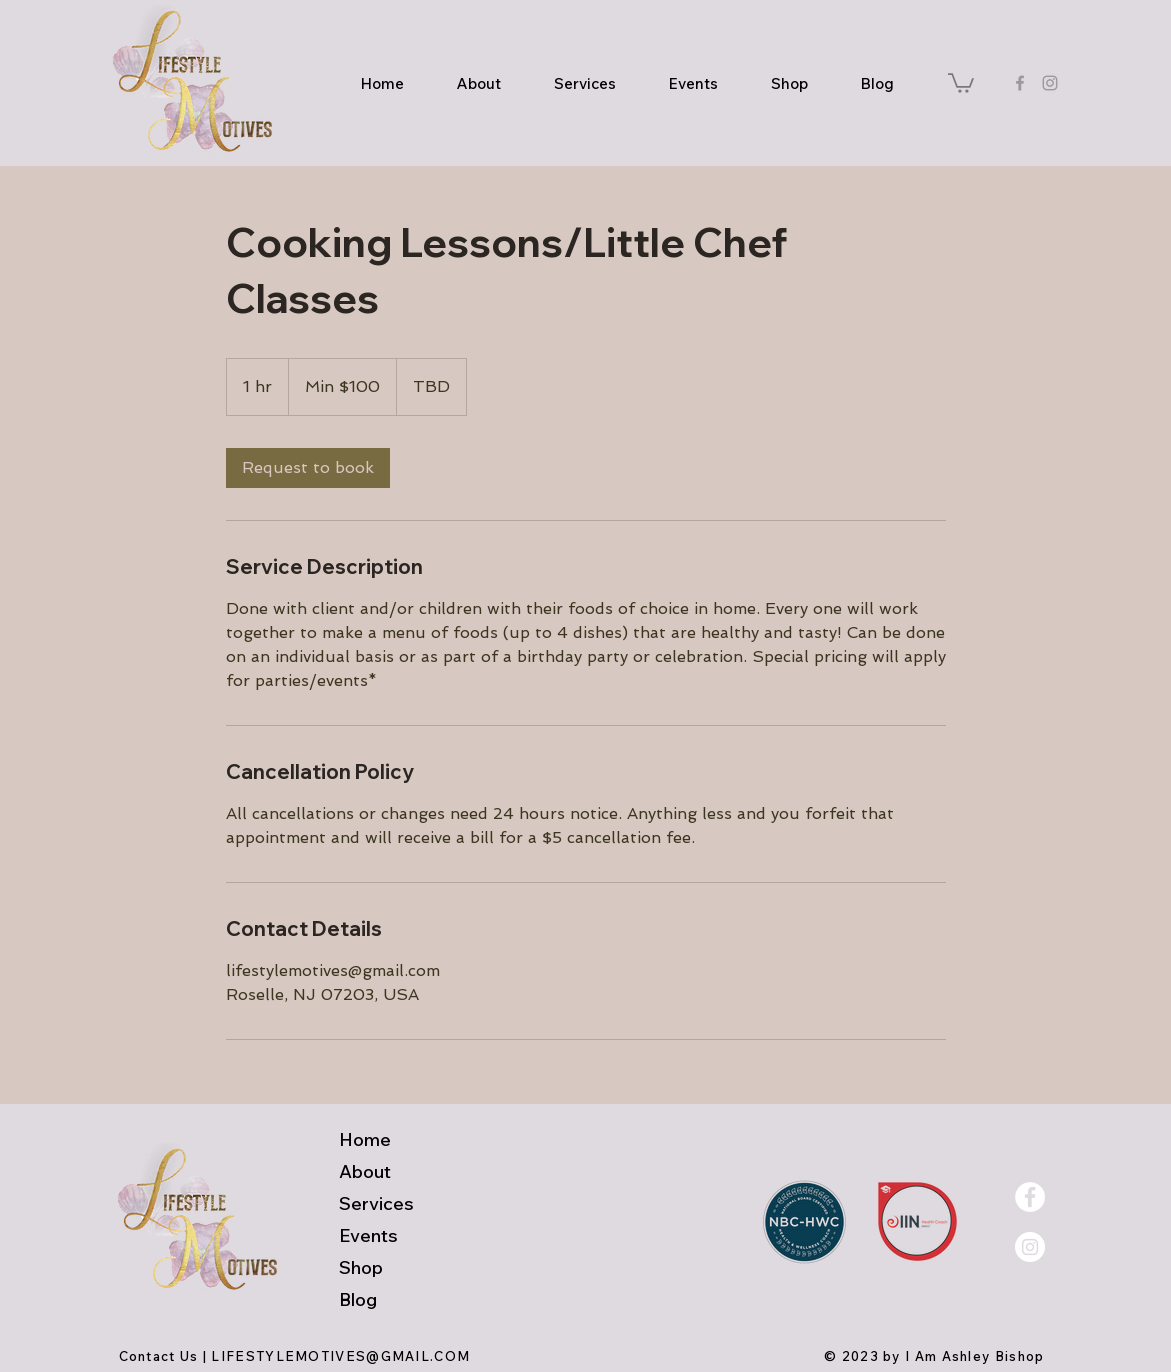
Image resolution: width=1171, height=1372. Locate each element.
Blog (358, 1299)
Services (376, 1203)
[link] (308, 468)
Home (365, 1139)
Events (368, 1235)
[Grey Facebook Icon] (1020, 83)
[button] (961, 82)
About (365, 1171)
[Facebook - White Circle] (1030, 1197)
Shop (361, 1267)
